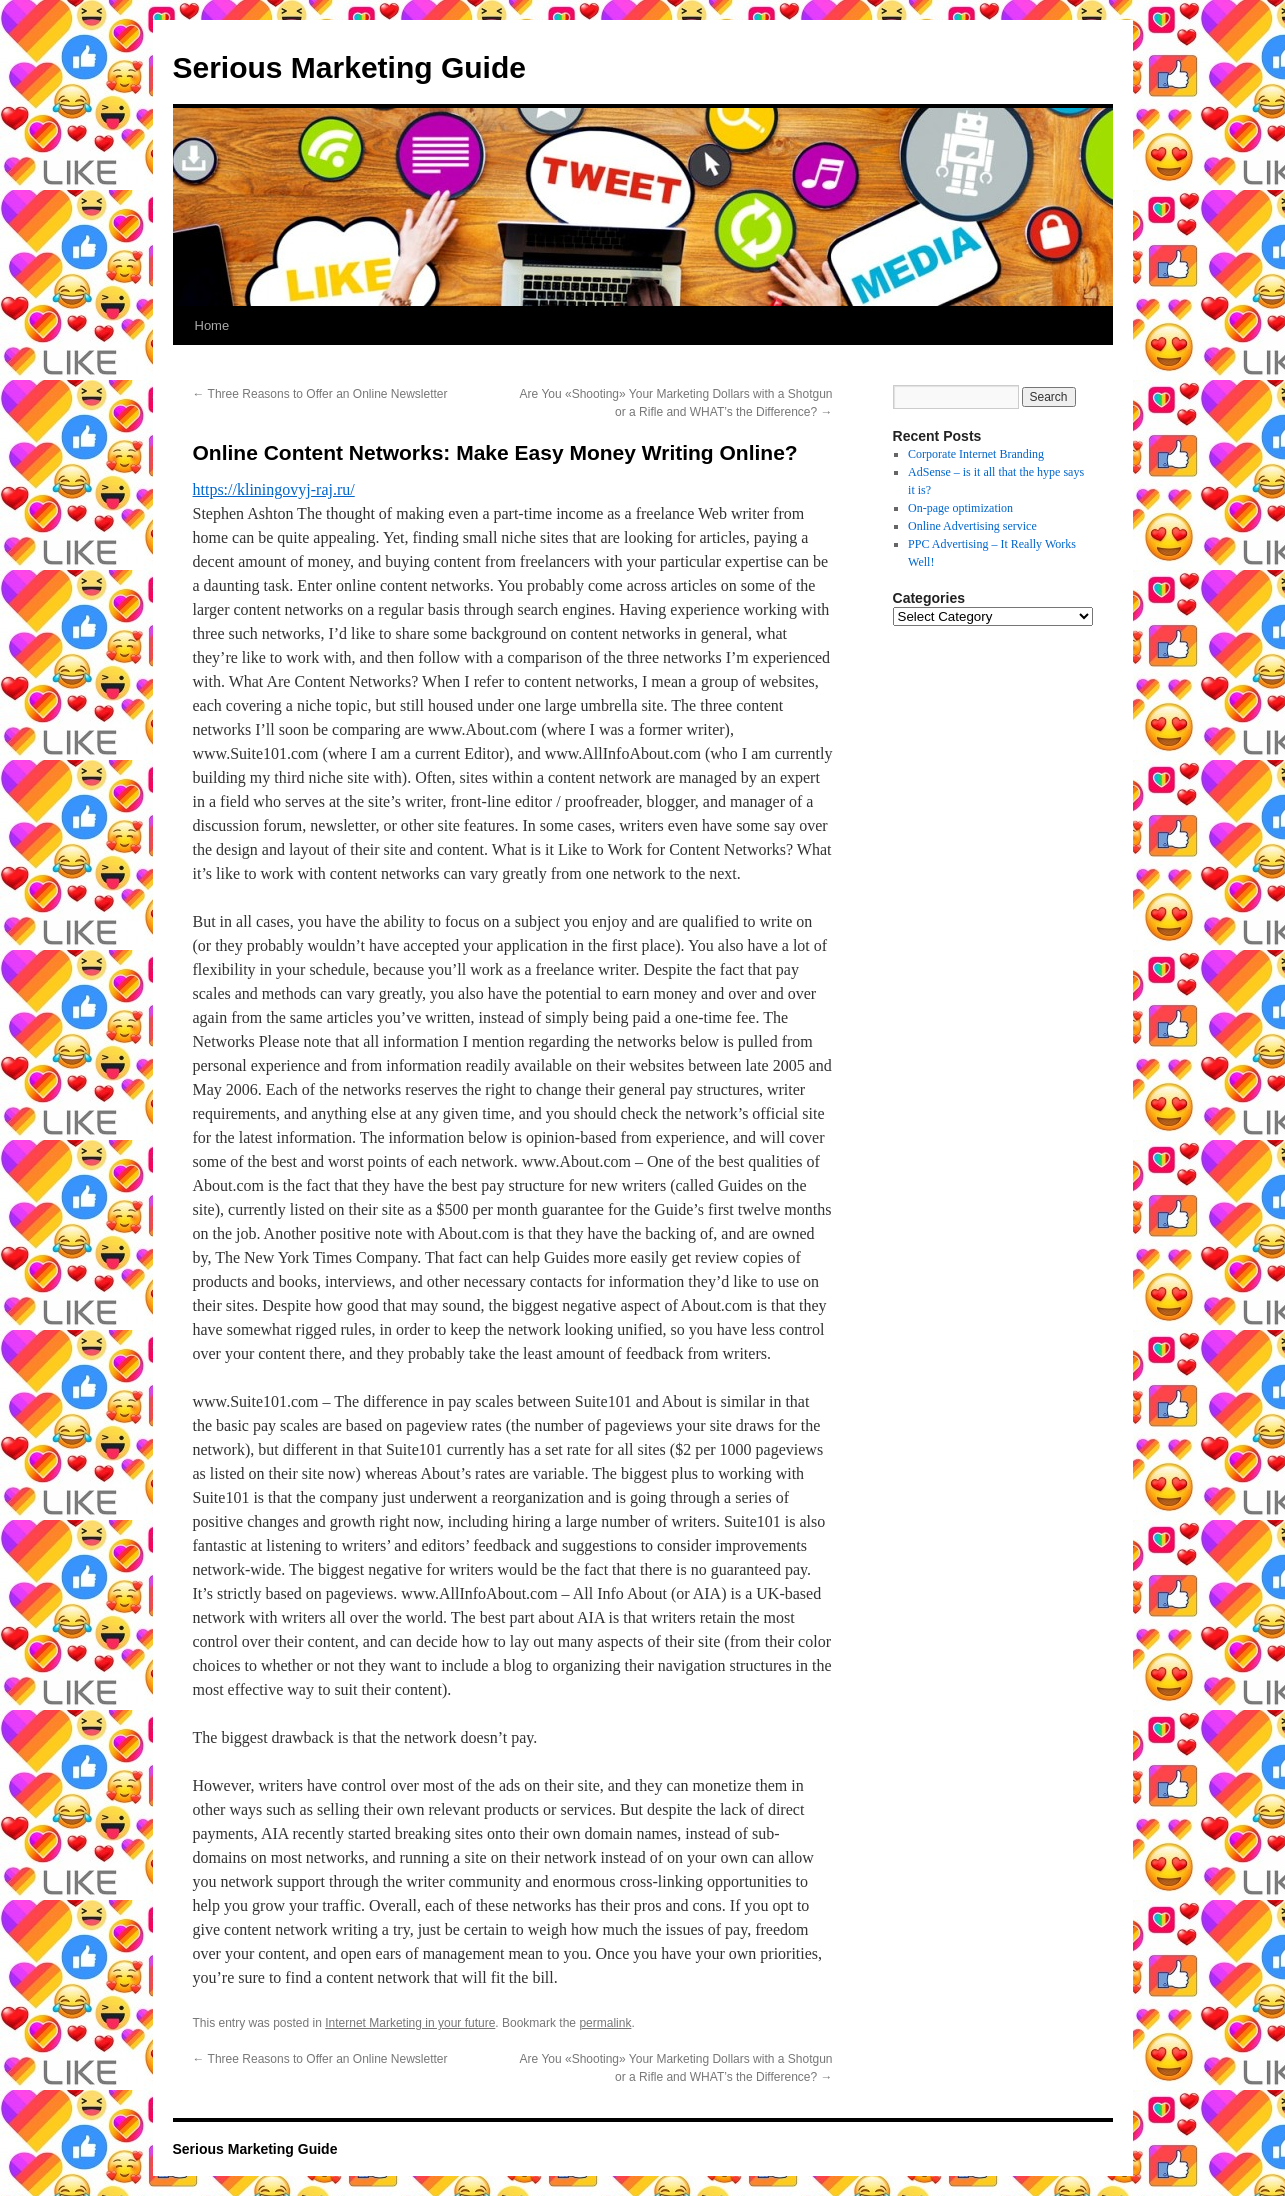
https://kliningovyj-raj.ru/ (274, 489)
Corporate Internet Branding (976, 454)
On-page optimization (960, 508)
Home (212, 325)
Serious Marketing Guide (349, 67)
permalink (605, 2023)
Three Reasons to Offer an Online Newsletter (320, 394)
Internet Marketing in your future (410, 2023)
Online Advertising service (972, 526)
